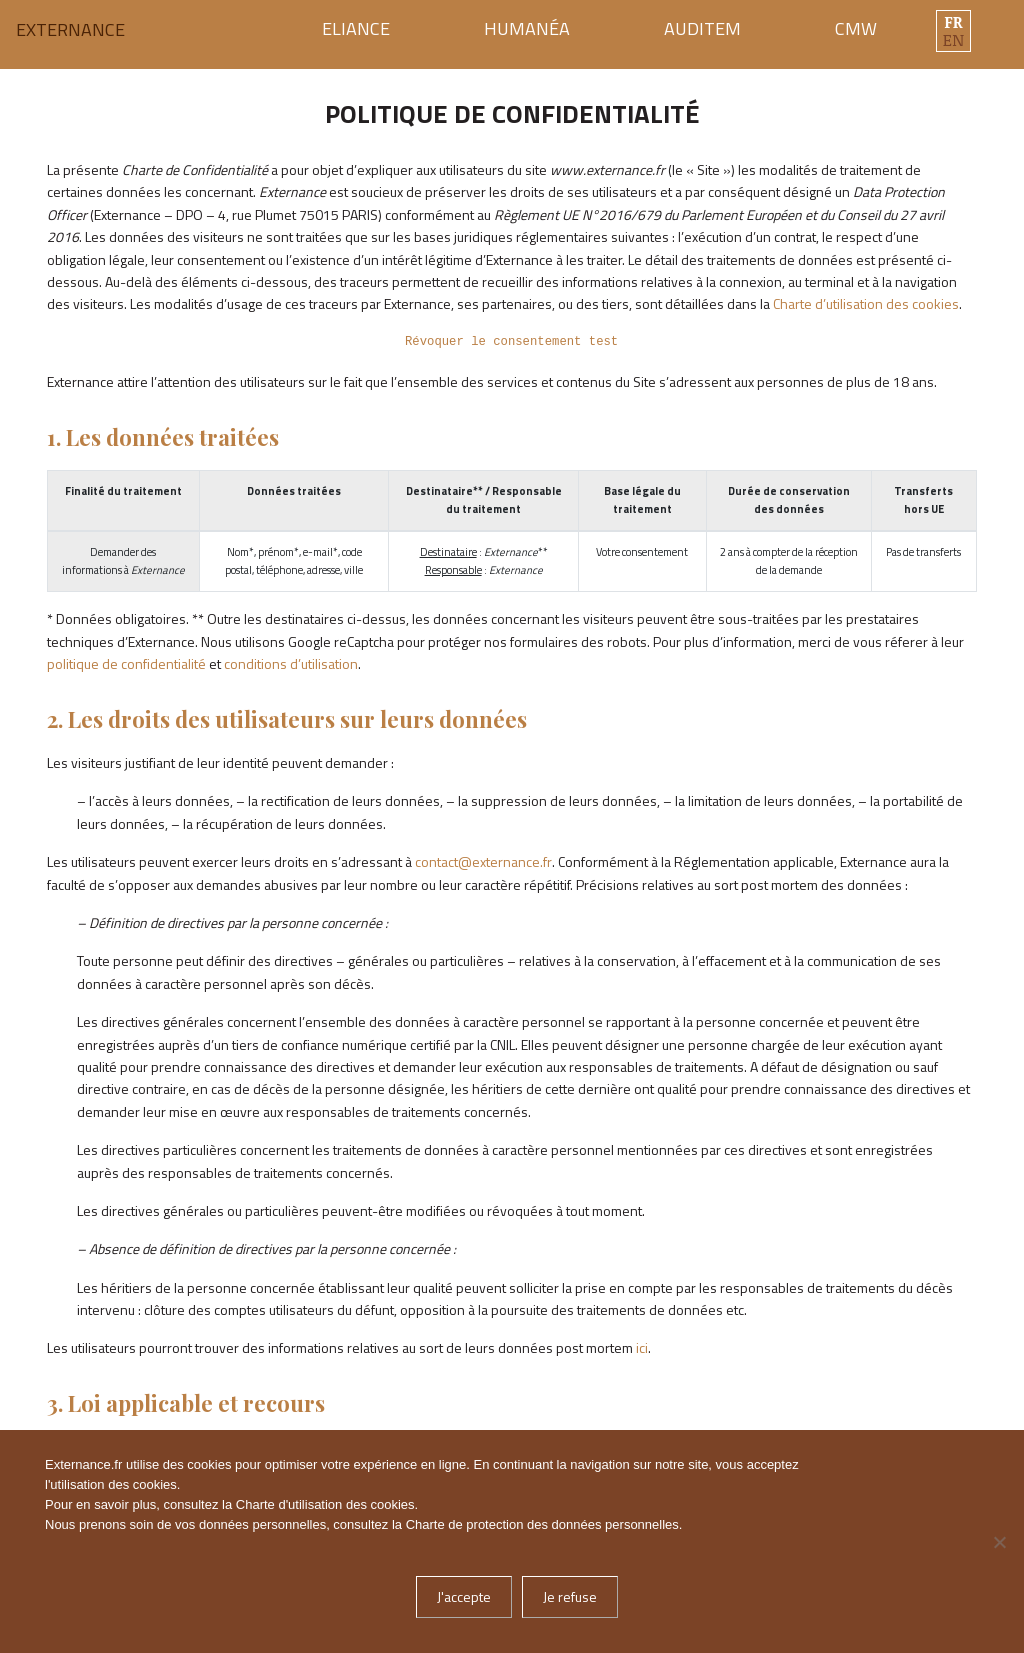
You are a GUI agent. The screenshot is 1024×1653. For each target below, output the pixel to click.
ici (642, 1347)
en (953, 40)
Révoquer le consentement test (511, 342)
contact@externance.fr (483, 861)
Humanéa (527, 28)
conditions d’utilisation (291, 663)
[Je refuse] (999, 1542)
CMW (856, 28)
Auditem (702, 28)
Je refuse (570, 1596)
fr (953, 22)
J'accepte (464, 1596)
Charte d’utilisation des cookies (866, 303)
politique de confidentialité (126, 663)
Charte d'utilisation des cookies (325, 1504)
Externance (70, 30)
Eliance (356, 28)
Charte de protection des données (505, 1524)
